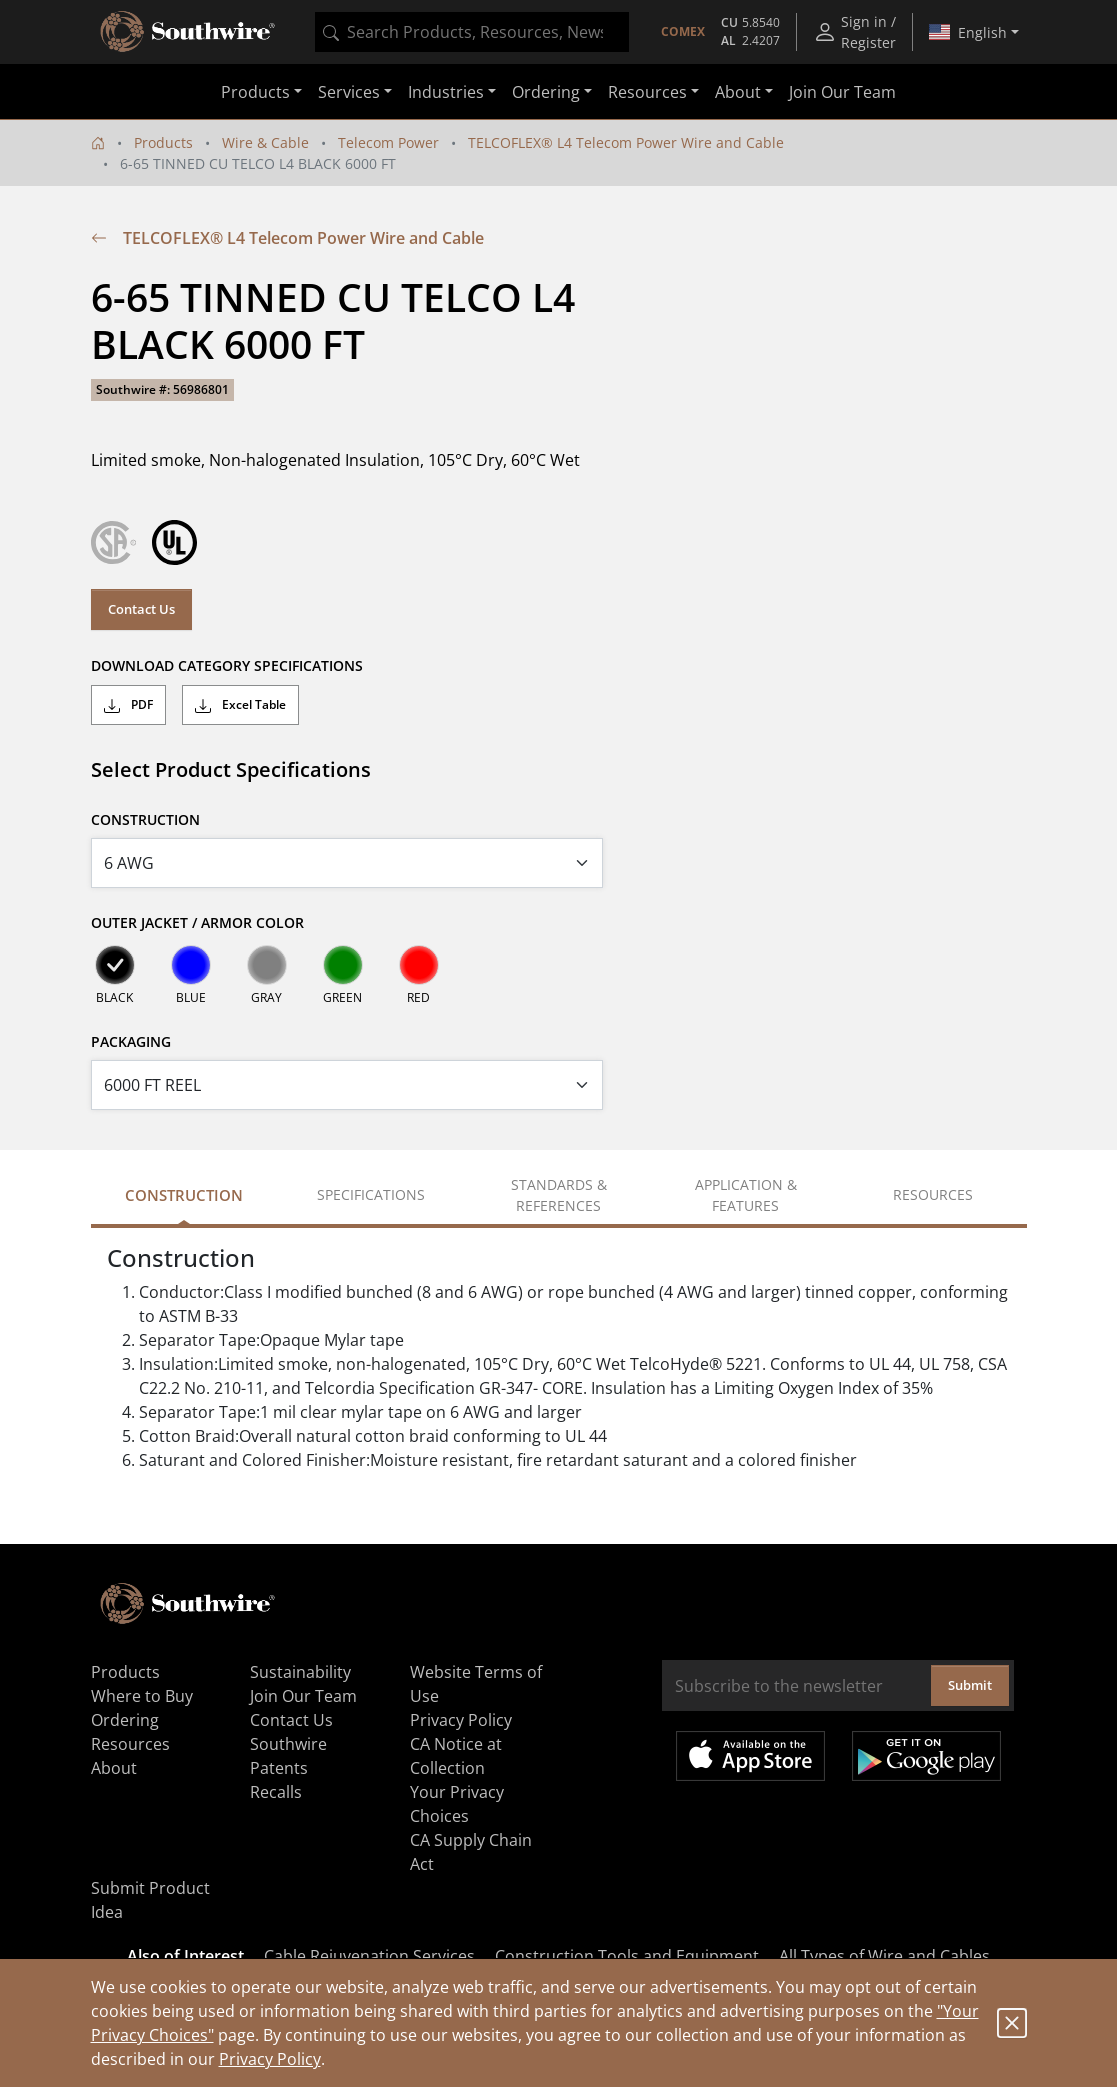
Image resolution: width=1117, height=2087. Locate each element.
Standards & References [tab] (559, 1195)
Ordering (125, 1720)
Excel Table (240, 705)
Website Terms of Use (476, 1684)
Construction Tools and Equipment (627, 1956)
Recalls (276, 1792)
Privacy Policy (270, 2059)
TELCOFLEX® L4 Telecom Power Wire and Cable (626, 142)
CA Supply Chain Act (471, 1852)
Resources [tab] (933, 1194)
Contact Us (141, 609)
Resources (130, 1744)
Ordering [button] (546, 92)
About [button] (738, 92)
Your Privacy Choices (457, 1804)
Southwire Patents (288, 1756)
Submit (970, 1685)
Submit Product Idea (150, 1900)
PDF (128, 705)
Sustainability (300, 1672)
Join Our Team (842, 92)
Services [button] (349, 92)
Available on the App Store (750, 1756)
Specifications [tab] (371, 1194)
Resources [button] (647, 92)
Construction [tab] (184, 1195)
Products (163, 142)
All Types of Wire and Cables (884, 1956)
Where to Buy (142, 1696)
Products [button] (255, 92)
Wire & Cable (265, 142)
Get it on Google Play (926, 1756)
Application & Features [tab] (746, 1195)
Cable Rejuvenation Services (369, 1956)
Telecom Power (388, 142)
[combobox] (472, 32)
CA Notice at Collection (456, 1756)
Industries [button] (446, 92)
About (114, 1768)
